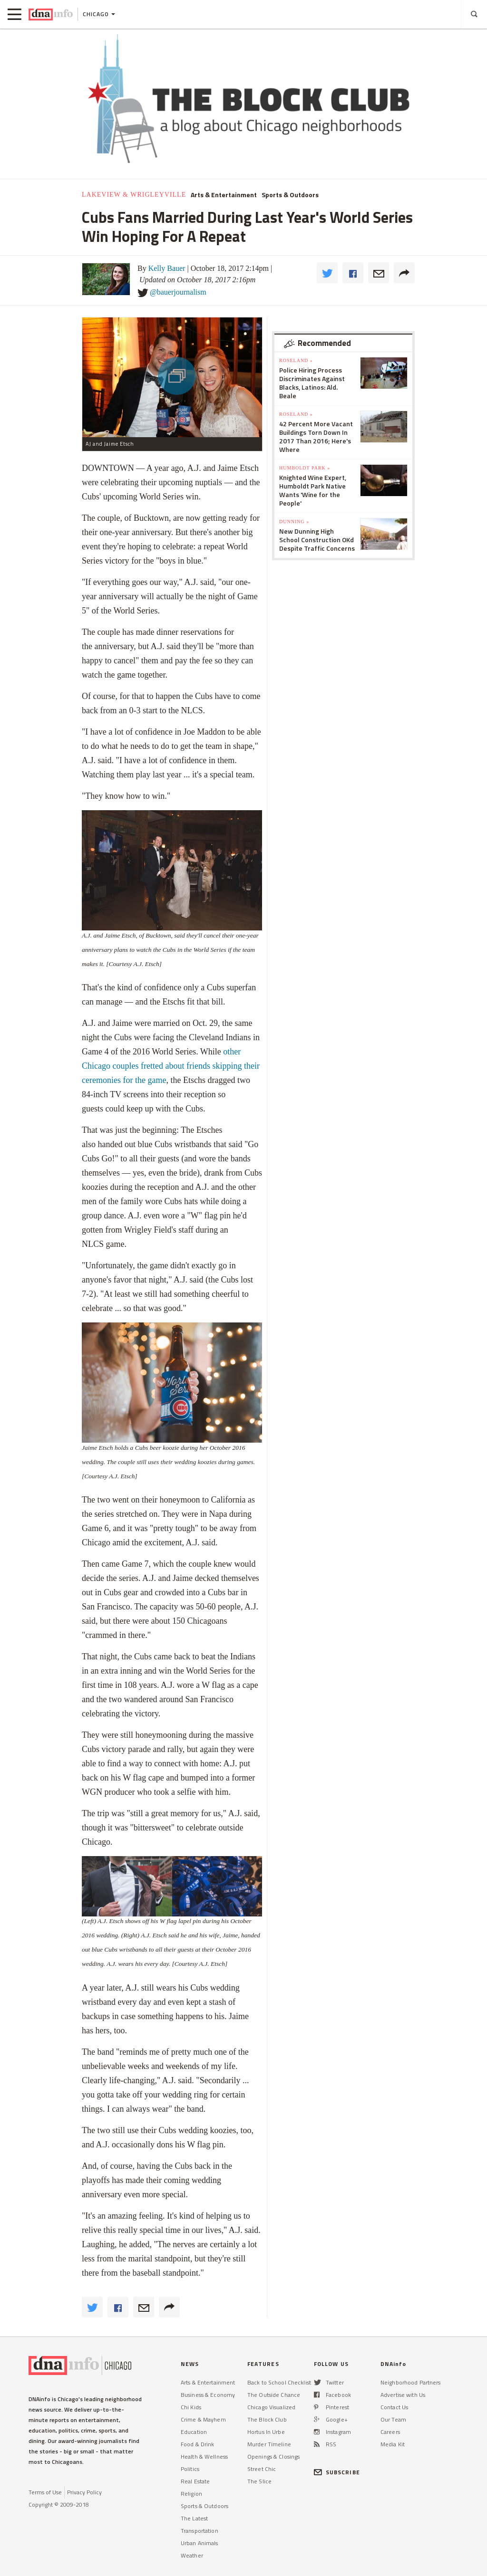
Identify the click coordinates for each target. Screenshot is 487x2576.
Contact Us (394, 2407)
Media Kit (392, 2444)
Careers (390, 2431)
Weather (192, 2555)
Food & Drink (197, 2444)
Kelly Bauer (166, 268)
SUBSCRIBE (337, 2472)
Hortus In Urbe (266, 2431)
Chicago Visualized (271, 2407)
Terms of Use (45, 2492)
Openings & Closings (273, 2456)
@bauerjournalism (178, 292)
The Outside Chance (273, 2394)
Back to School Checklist (279, 2382)
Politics (190, 2468)
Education (194, 2431)
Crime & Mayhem (203, 2419)
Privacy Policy (84, 2492)
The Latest (194, 2518)
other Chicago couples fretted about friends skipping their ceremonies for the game (171, 1066)
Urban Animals (199, 2542)
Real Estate (195, 2481)
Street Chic (261, 2468)
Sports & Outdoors (290, 195)
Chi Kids (191, 2407)
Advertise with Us (402, 2394)
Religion (191, 2493)
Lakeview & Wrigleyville (134, 194)
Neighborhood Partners (410, 2382)
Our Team (393, 2419)
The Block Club (267, 2419)
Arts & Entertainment (224, 195)
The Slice (259, 2481)
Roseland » (296, 360)
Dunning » (294, 521)
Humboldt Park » (304, 467)
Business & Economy (208, 2394)
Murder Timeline (269, 2444)
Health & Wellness (204, 2456)
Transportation (199, 2530)
